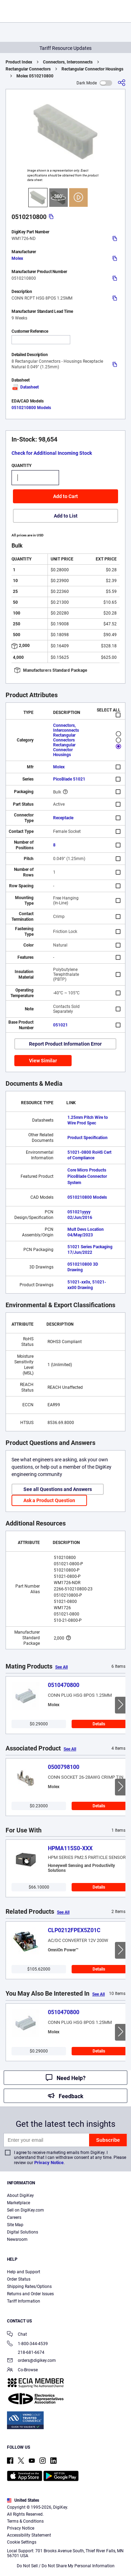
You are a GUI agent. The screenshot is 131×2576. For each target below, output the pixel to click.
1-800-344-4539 (27, 2344)
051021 (60, 1025)
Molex (17, 258)
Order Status (18, 2279)
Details (99, 1724)
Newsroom (17, 2239)
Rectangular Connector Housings (92, 69)
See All (61, 1667)
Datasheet (25, 387)
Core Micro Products (86, 1170)
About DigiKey (20, 2195)
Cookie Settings (21, 2542)
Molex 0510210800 (34, 76)
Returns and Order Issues (30, 2293)
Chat (17, 2335)
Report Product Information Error (65, 1044)
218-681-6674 (25, 2352)
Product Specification (87, 1137)
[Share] (121, 83)
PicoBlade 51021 (69, 779)
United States (23, 2500)
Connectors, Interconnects (68, 62)
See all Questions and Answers (57, 1489)
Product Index (19, 62)
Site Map (15, 2224)
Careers (14, 2217)
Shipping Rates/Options (29, 2286)
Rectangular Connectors (28, 69)
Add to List (66, 516)
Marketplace (18, 2202)
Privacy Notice (49, 2162)
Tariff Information (23, 2301)
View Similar (43, 1060)
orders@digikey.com (31, 2361)
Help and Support (23, 2271)
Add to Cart (65, 496)
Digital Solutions (22, 2232)
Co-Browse (22, 2370)
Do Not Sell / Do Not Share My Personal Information (66, 2565)
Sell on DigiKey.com (25, 2210)
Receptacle (63, 817)
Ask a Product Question (49, 1500)
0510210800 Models (31, 407)
